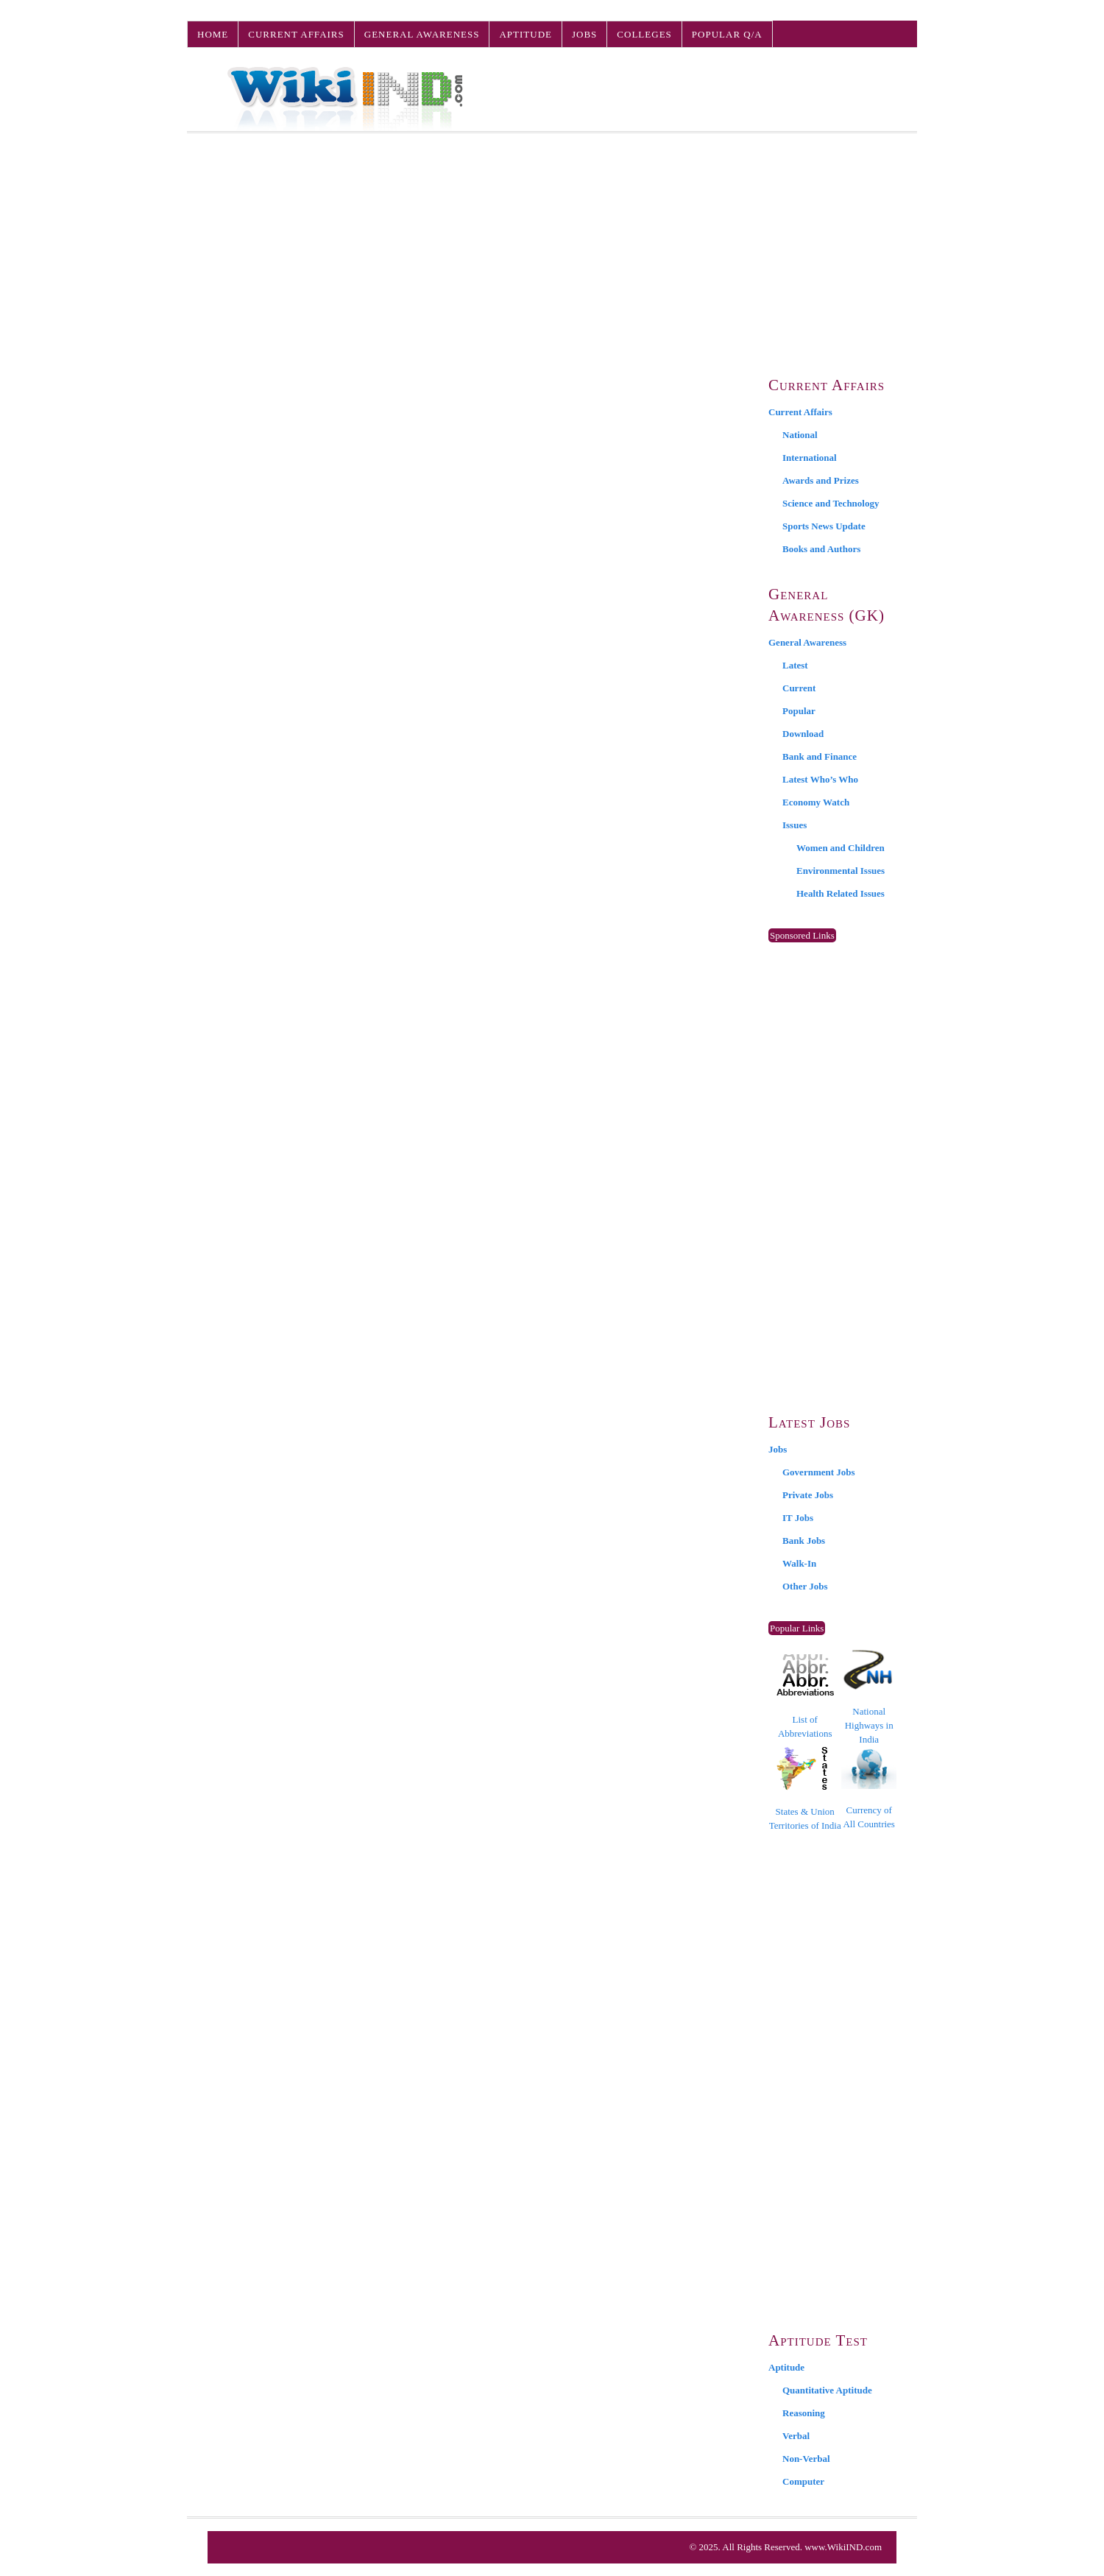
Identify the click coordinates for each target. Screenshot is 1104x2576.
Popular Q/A (727, 34)
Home (212, 34)
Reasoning (803, 2412)
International (809, 457)
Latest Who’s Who (820, 779)
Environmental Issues (840, 870)
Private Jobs (807, 1494)
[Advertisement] (552, 244)
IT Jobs (797, 1517)
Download (803, 733)
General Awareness (422, 34)
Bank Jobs (803, 1540)
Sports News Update (824, 526)
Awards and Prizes (820, 480)
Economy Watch (815, 802)
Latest (795, 665)
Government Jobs (818, 1472)
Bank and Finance (819, 756)
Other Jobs (805, 1586)
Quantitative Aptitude (827, 2390)
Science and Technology (830, 503)
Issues (794, 824)
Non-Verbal (806, 2458)
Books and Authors (821, 548)
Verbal (796, 2435)
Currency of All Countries (868, 1788)
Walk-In (799, 1563)
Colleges (644, 34)
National (800, 434)
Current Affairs (296, 34)
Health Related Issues (840, 893)
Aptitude (525, 34)
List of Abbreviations (805, 1696)
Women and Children (840, 847)
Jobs (584, 34)
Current (798, 688)
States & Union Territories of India (805, 1788)
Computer (803, 2481)
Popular (798, 710)
